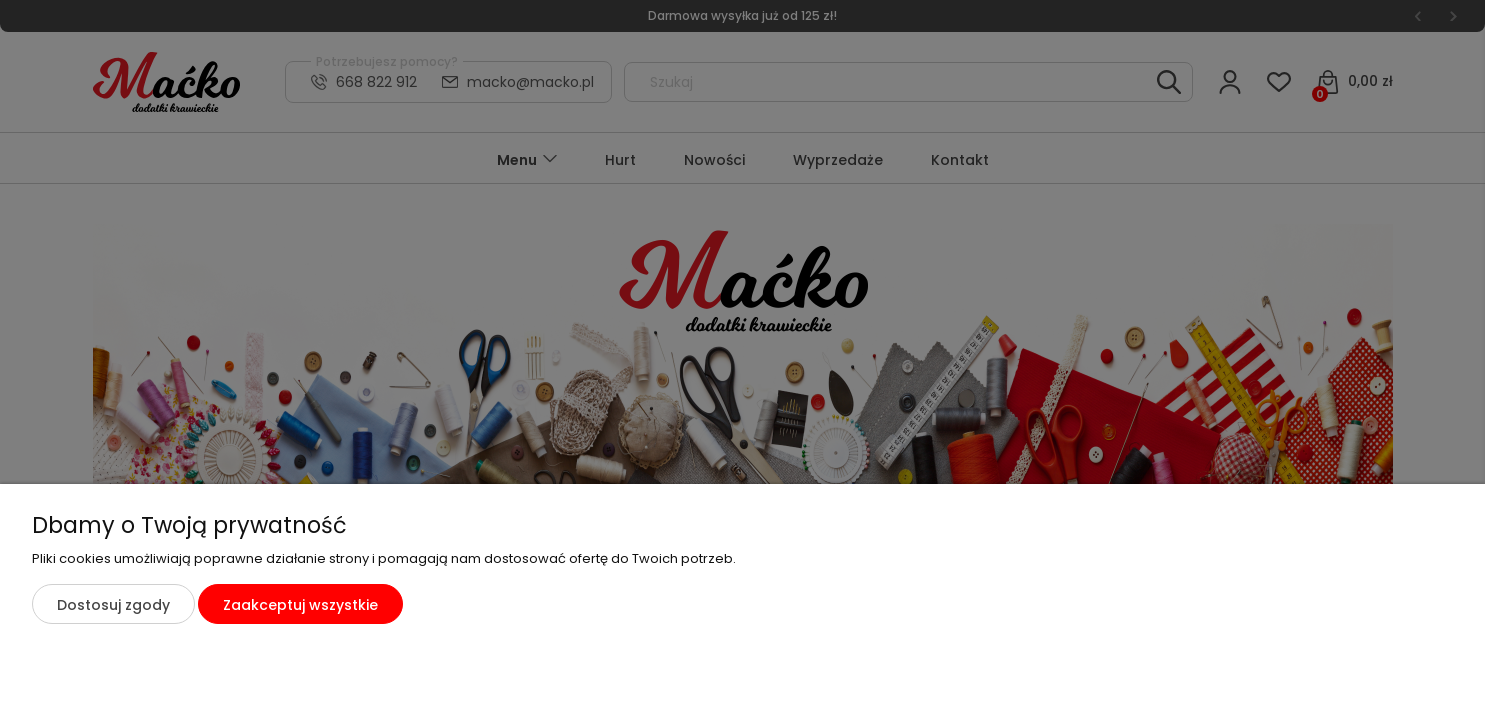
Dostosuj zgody (113, 605)
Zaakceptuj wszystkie (300, 605)
